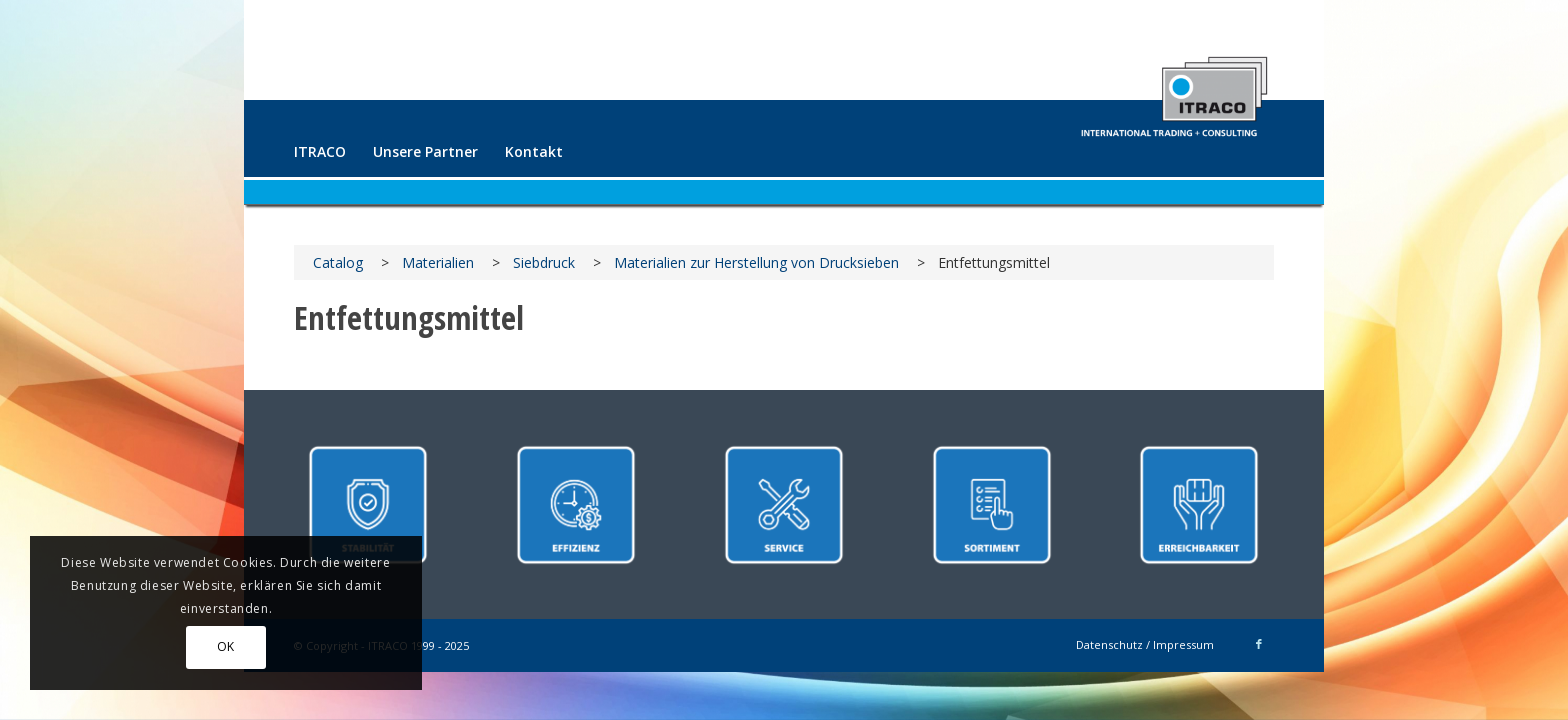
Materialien (438, 262)
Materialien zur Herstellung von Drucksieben (756, 262)
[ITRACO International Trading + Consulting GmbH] (1174, 88)
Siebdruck (544, 262)
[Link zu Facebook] (1259, 644)
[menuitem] (320, 152)
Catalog (338, 262)
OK (226, 646)
